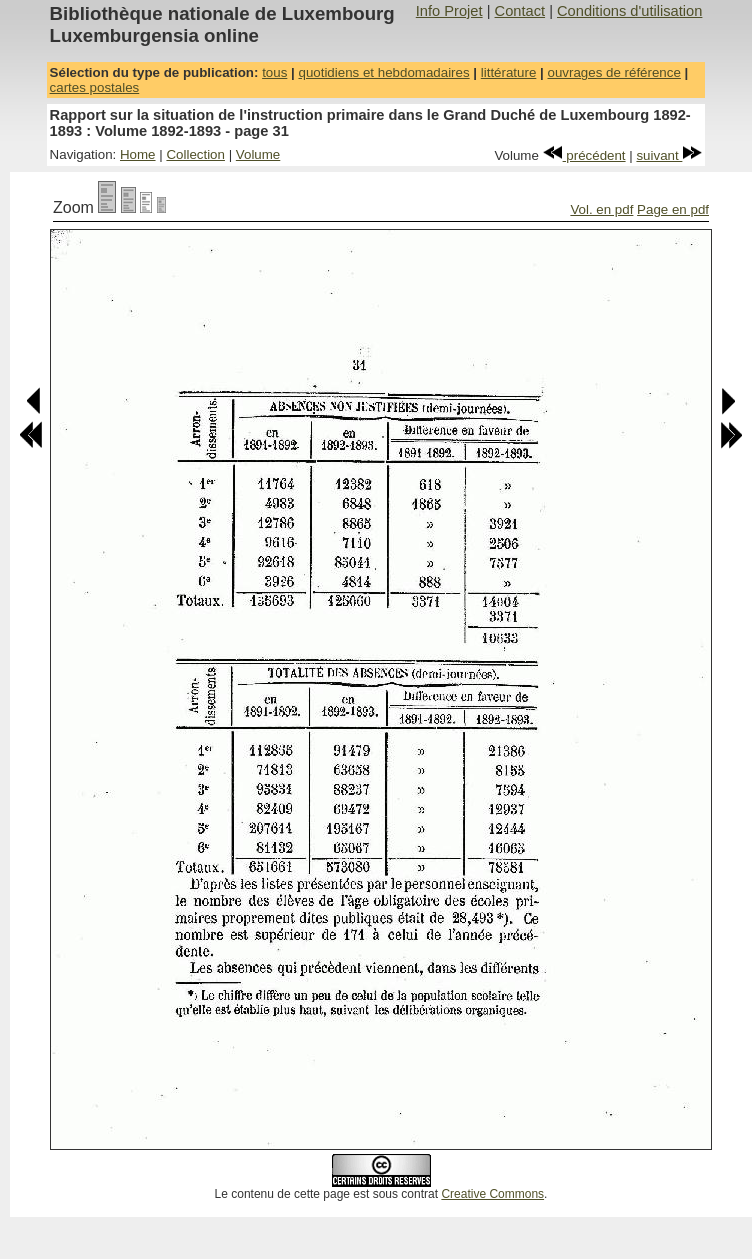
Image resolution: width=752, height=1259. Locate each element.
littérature (509, 72)
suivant (669, 155)
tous (274, 72)
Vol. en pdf (601, 209)
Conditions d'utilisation (629, 11)
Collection (195, 154)
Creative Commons (492, 1194)
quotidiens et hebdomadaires (383, 72)
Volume (258, 154)
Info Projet (449, 11)
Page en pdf (673, 209)
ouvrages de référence (613, 72)
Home (138, 154)
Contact (520, 11)
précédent (584, 155)
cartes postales (95, 87)
